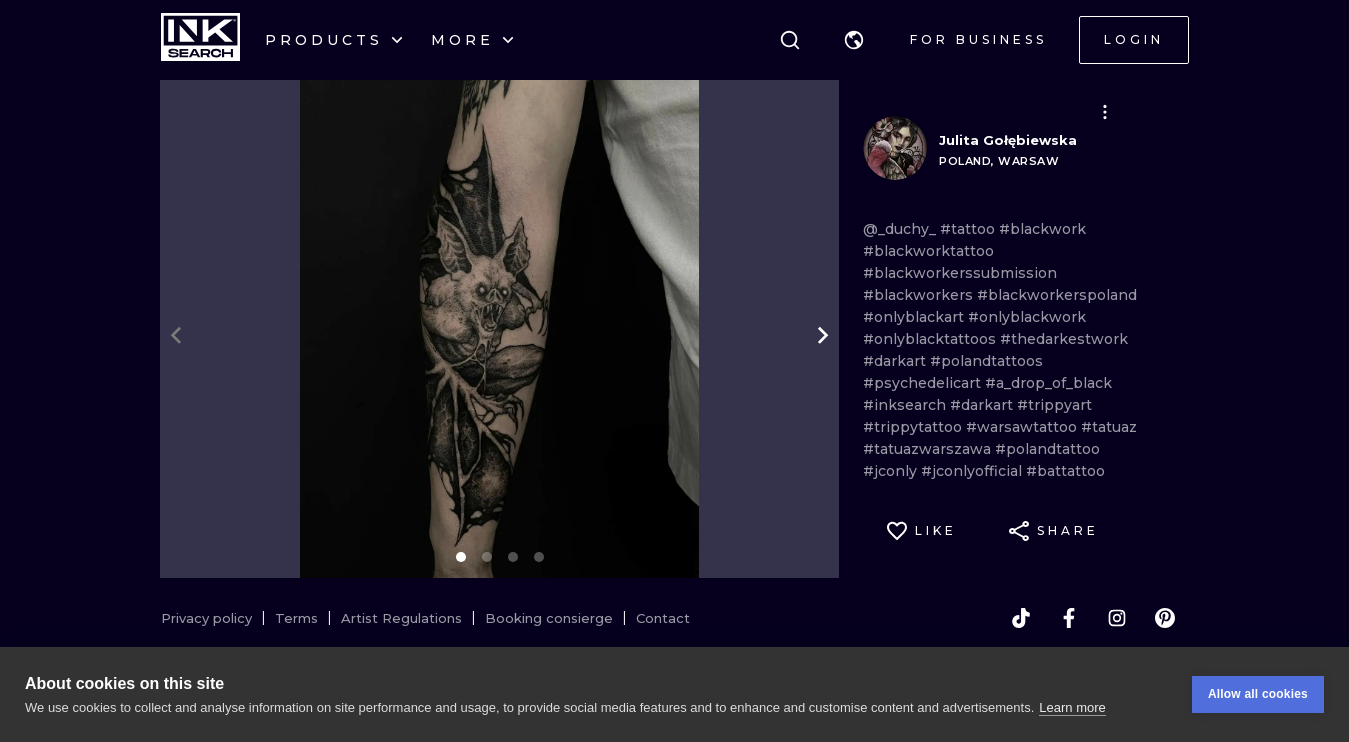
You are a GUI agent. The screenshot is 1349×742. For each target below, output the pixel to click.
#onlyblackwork (1027, 317)
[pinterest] (1165, 618)
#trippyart (1054, 405)
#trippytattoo (914, 427)
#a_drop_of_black (1048, 383)
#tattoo (969, 229)
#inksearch (906, 405)
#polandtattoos (986, 361)
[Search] (790, 40)
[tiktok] (1021, 618)
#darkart (896, 361)
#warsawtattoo (1023, 427)
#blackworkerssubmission (960, 273)
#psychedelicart (924, 383)
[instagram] (1117, 618)
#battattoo (1065, 471)
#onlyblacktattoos (931, 339)
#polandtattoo (1047, 449)
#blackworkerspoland (1057, 295)
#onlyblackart (915, 317)
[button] (854, 40)
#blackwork (1042, 229)
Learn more (1072, 711)
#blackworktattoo (928, 251)
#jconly (892, 471)
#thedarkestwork (1064, 339)
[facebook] (1069, 618)
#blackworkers (920, 295)
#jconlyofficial (973, 471)
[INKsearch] (200, 40)
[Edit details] (1105, 112)
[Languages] (854, 40)
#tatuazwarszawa (929, 449)
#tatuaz (1109, 427)
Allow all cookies (1258, 699)
